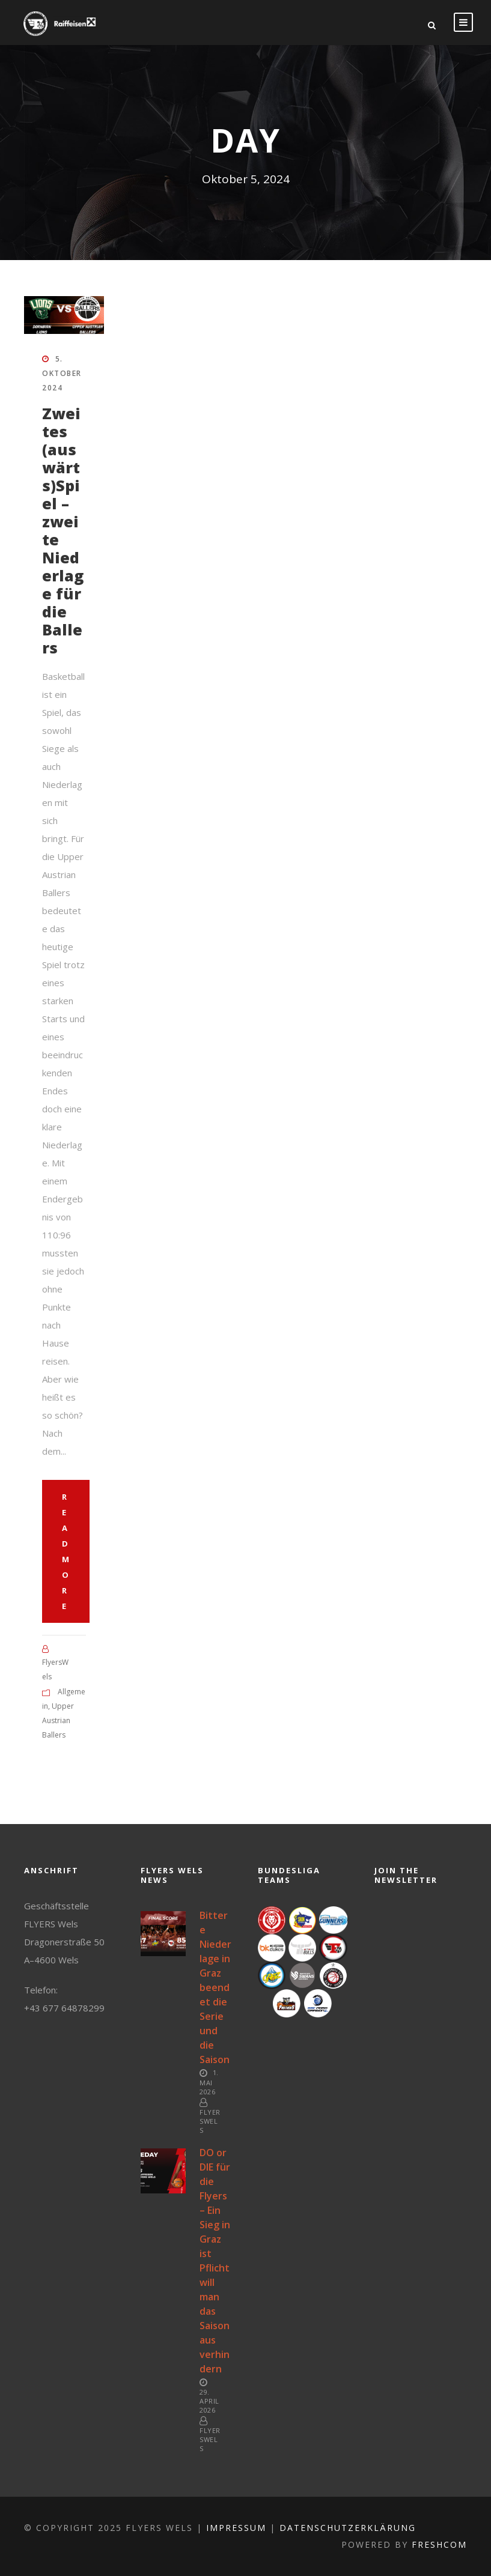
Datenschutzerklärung (347, 2527)
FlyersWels (210, 2121)
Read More (66, 1551)
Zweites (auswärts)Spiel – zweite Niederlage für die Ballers (63, 530)
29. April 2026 (209, 2400)
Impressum (236, 2527)
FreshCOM (439, 2544)
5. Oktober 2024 (62, 373)
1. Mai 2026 (209, 2082)
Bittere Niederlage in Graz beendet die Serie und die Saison (215, 1987)
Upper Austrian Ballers (58, 1720)
